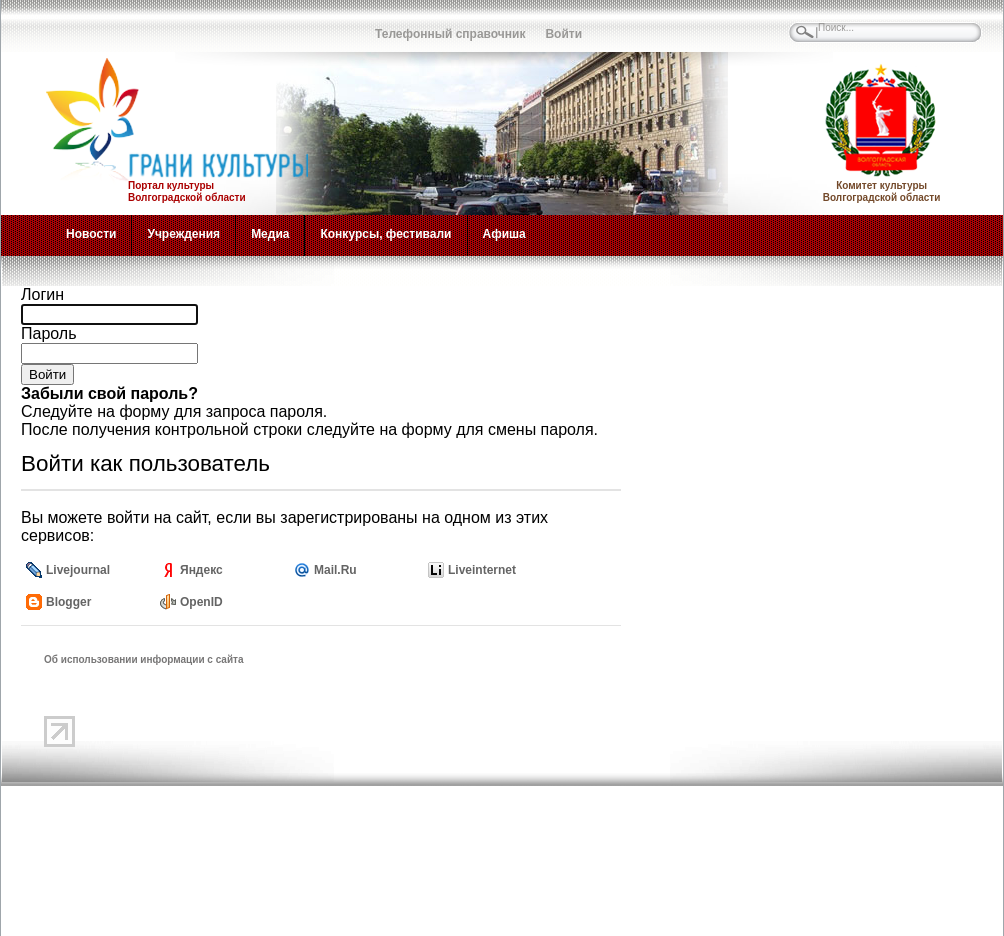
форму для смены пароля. (500, 429)
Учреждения (183, 234)
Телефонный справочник (450, 34)
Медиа (270, 234)
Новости (91, 234)
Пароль (49, 333)
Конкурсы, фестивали (385, 234)
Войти (563, 34)
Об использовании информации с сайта (144, 659)
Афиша (504, 234)
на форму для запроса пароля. (212, 411)
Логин (42, 294)
